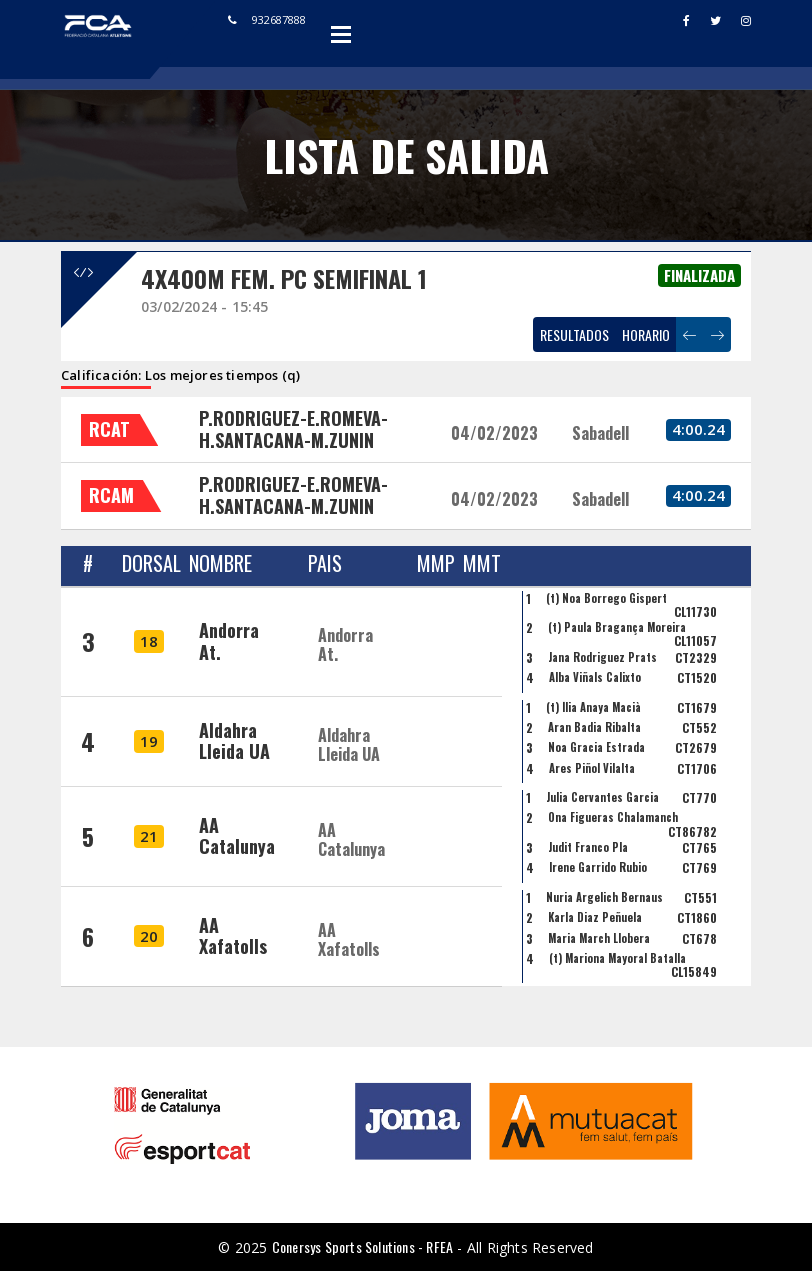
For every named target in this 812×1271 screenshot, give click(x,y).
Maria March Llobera (599, 938)
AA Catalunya (237, 836)
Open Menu (341, 34)
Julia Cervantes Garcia (602, 797)
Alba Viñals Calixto (595, 677)
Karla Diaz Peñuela (595, 917)
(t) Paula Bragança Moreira (617, 627)
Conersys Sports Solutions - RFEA (362, 1246)
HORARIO (646, 334)
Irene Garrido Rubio (598, 867)
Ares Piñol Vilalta (592, 768)
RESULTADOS (574, 334)
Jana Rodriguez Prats (602, 657)
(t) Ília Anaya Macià (593, 707)
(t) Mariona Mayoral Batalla (617, 958)
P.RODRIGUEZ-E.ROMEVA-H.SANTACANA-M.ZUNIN (293, 429)
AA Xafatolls (233, 936)
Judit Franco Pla (588, 847)
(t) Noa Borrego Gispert (606, 598)
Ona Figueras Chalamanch (613, 817)
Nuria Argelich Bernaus (604, 897)
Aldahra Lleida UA (234, 741)
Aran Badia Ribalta (594, 727)
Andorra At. (229, 641)
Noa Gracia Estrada (596, 747)
